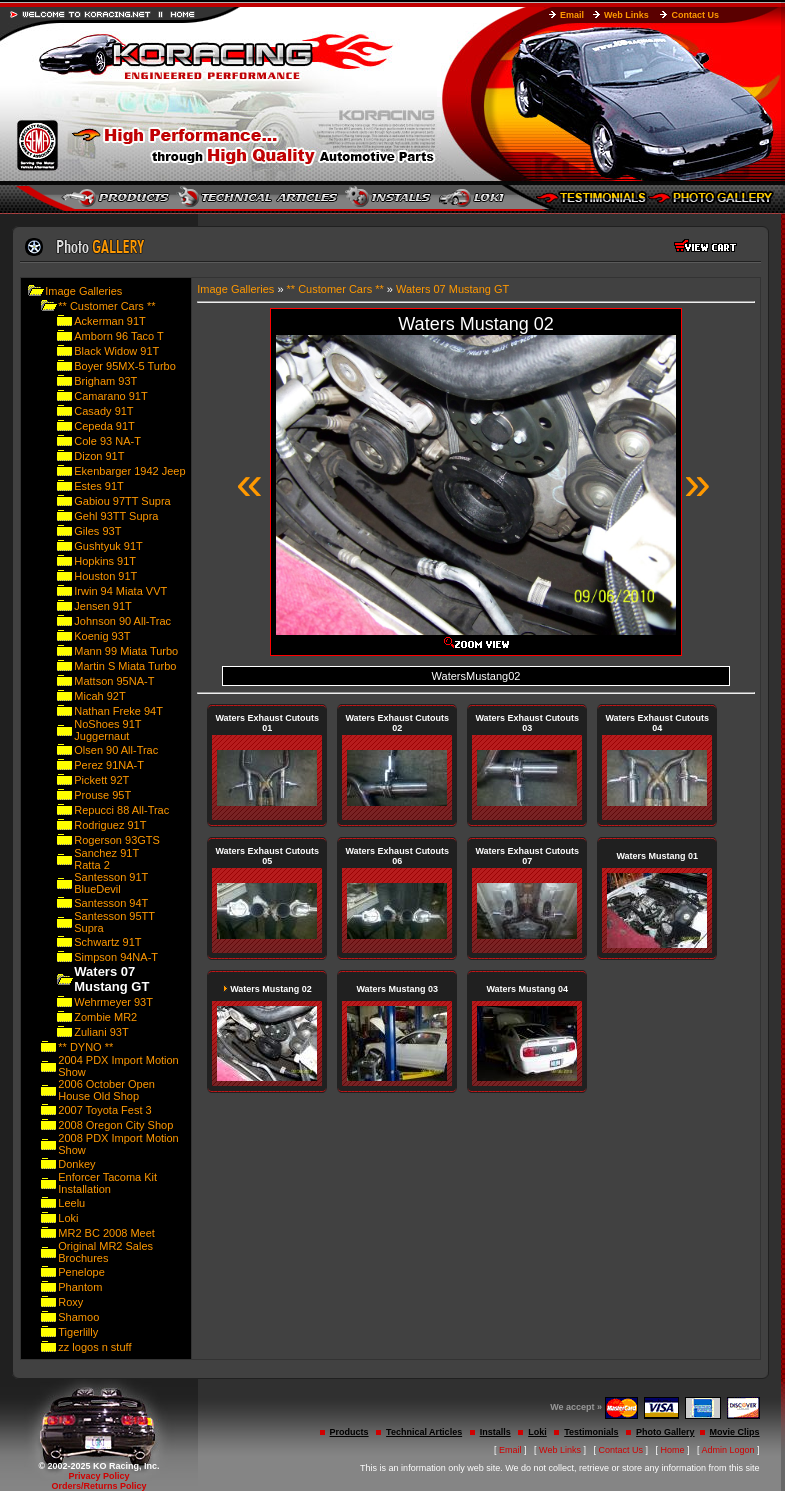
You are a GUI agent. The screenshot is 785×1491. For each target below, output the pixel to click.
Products (349, 1432)
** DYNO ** (85, 1047)
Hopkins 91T (105, 561)
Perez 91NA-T (109, 765)
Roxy (70, 1302)
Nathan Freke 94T (118, 711)
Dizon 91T (99, 456)
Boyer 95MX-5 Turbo (125, 366)
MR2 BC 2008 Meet (106, 1233)
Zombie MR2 (105, 1017)
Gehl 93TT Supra (116, 516)
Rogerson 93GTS (117, 840)
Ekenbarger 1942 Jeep (129, 471)
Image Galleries (83, 291)
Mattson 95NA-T (114, 681)
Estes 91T (99, 486)
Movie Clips (735, 1432)
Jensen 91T (102, 606)
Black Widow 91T (116, 351)
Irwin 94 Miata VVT (120, 591)
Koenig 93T (102, 636)
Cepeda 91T (104, 426)
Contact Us (695, 15)
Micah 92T (99, 696)
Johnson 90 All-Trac (122, 621)
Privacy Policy (98, 1476)
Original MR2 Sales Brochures (105, 1252)
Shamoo (78, 1317)
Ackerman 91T (110, 321)
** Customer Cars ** (106, 306)
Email (572, 15)
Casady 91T (103, 411)
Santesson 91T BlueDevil (111, 883)
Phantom (80, 1287)
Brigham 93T (105, 381)
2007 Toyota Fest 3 (104, 1110)
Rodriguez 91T (110, 825)
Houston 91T (105, 576)
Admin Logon (728, 1450)
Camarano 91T (110, 396)
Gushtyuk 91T (108, 546)
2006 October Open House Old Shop (106, 1090)
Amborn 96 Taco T (118, 336)
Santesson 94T (111, 903)
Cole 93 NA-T (107, 441)
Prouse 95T (102, 795)
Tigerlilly (78, 1332)
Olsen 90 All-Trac (116, 750)
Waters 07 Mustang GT (452, 289)
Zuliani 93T (101, 1032)
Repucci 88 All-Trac (121, 810)
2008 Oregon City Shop (115, 1125)
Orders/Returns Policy (98, 1486)
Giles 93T (97, 531)
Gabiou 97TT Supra (122, 501)
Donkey (76, 1164)
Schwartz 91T (107, 942)
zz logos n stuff (94, 1347)
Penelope (81, 1272)
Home (673, 1450)
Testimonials (591, 1432)
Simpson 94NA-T (116, 957)
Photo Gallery (665, 1432)
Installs (495, 1432)
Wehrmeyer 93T (113, 1002)
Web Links (626, 15)
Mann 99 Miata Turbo (126, 651)
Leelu (71, 1203)
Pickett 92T (101, 780)
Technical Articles (424, 1432)
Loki (68, 1218)
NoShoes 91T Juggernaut (107, 730)
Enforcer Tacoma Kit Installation (107, 1183)
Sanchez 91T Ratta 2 (106, 859)
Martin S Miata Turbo (125, 666)
